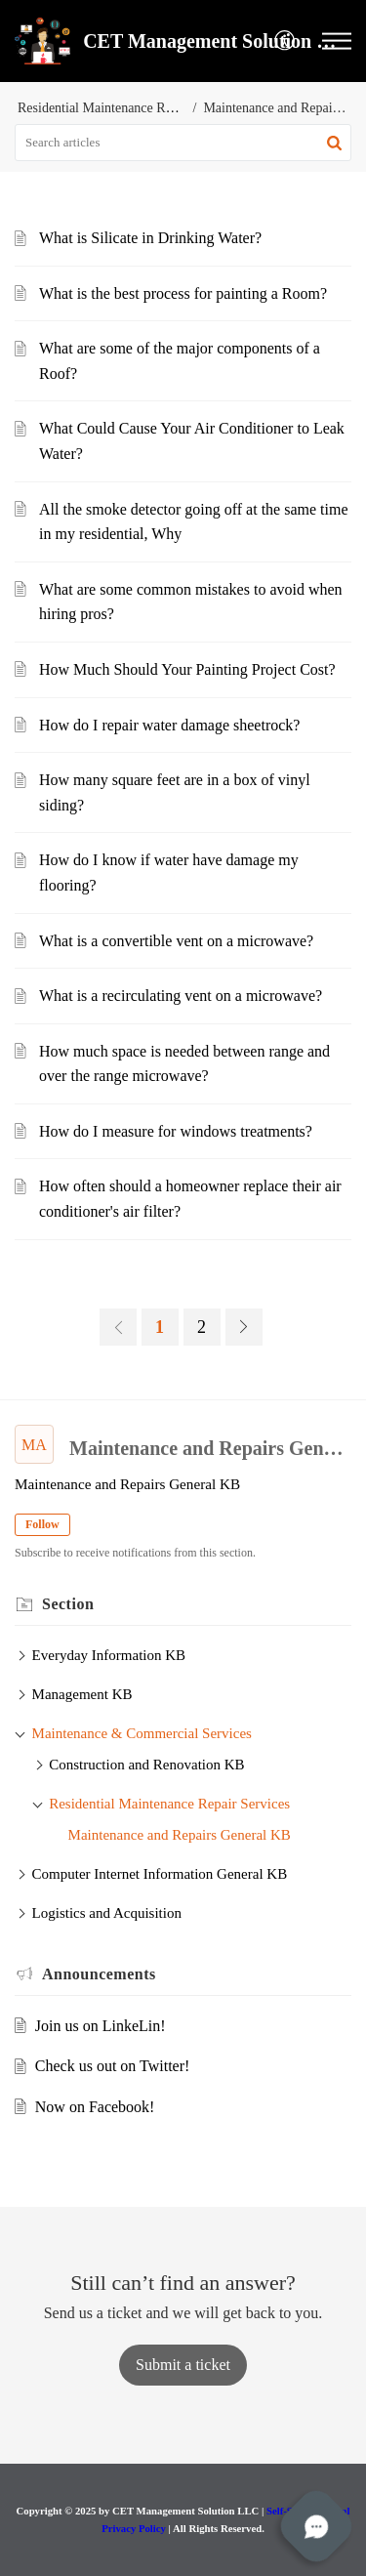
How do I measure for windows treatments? (175, 1131)
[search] (183, 142)
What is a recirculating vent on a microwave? (180, 995)
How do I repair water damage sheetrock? (169, 725)
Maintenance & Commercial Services (142, 1733)
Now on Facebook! (95, 2106)
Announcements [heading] (99, 1974)
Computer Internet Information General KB (160, 1874)
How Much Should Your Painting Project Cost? (187, 669)
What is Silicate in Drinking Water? (150, 237)
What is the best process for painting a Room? (183, 293)
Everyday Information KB (108, 1655)
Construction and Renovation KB (146, 1764)
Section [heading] (68, 1604)
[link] (118, 1327)
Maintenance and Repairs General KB (179, 1835)
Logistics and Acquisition (107, 1913)
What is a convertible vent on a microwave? (176, 941)
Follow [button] (42, 1524)
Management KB (82, 1694)
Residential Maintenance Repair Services (130, 108)
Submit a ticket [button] (183, 2364)
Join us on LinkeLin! (100, 2025)
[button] (285, 41)
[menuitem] (285, 41)
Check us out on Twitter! (112, 2065)
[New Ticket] (183, 2364)
